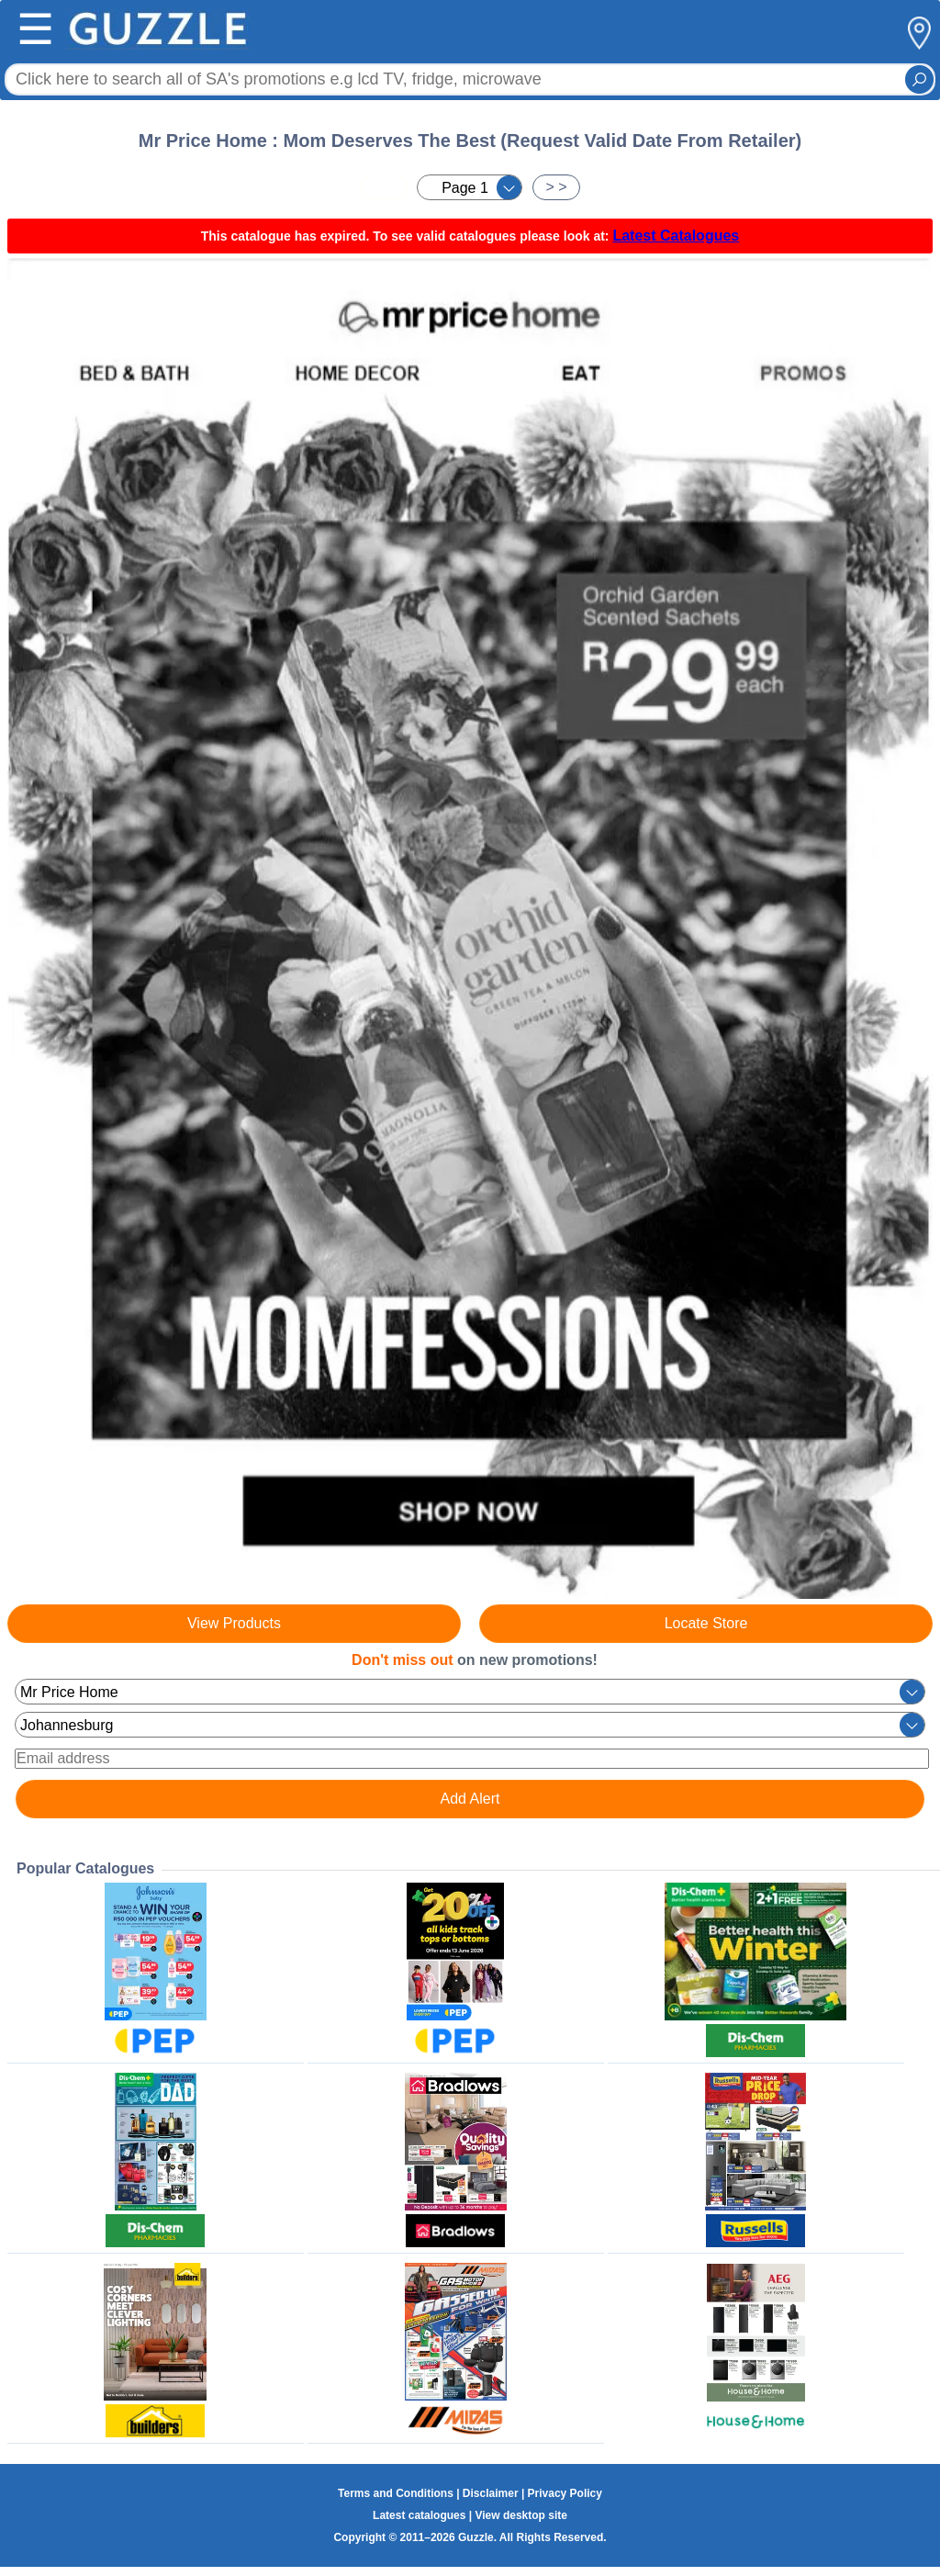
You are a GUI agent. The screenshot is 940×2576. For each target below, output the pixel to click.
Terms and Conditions (395, 2493)
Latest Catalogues (675, 235)
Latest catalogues (419, 2515)
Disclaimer (491, 2493)
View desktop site (520, 2515)
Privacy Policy (565, 2493)
